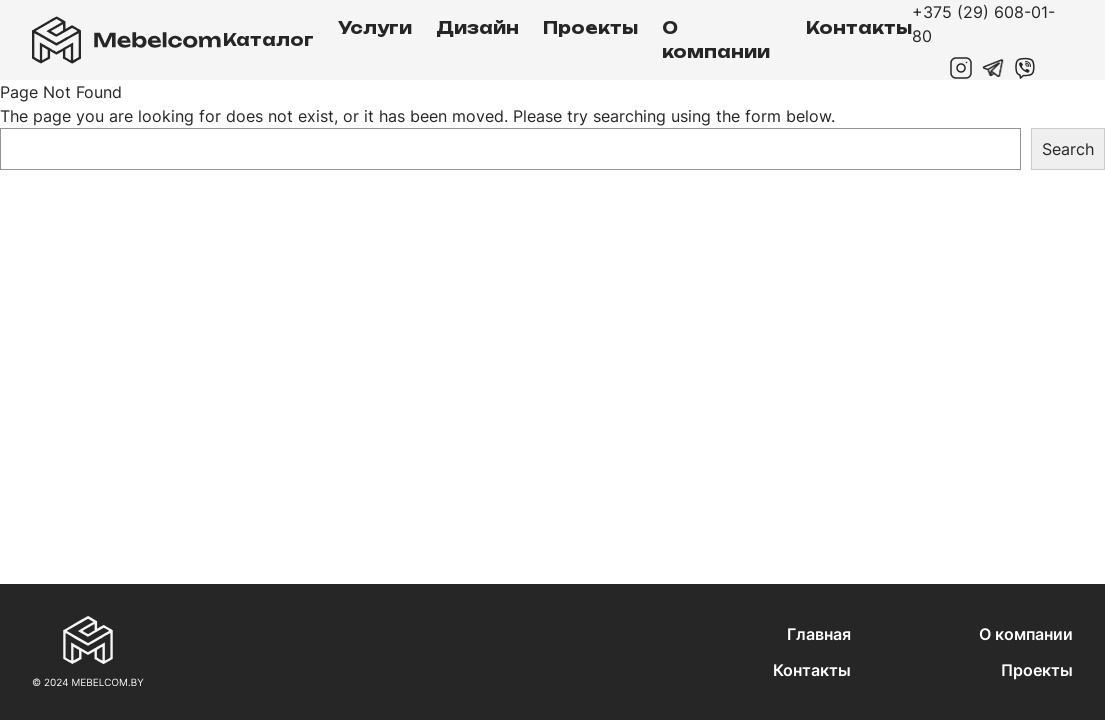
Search (1068, 149)
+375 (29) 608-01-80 (983, 24)
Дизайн (477, 28)
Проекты (590, 28)
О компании (716, 40)
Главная (819, 634)
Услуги (375, 28)
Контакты (859, 28)
